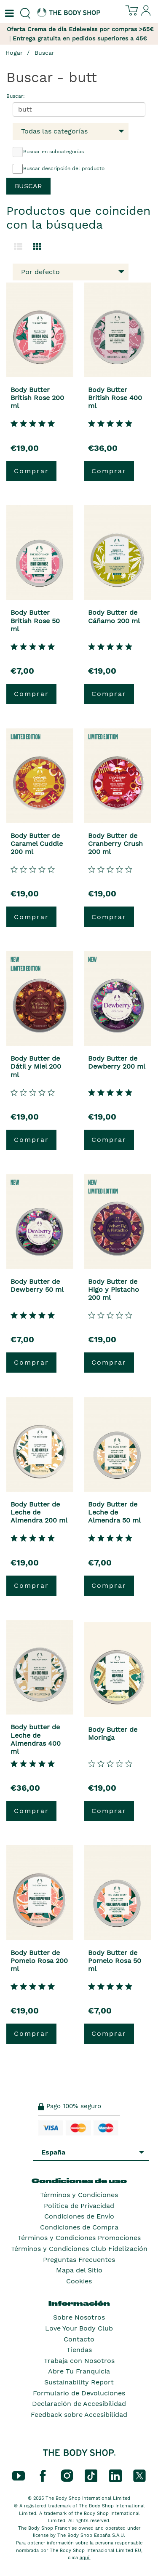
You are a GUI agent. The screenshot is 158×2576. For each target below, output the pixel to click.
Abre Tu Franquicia (79, 2371)
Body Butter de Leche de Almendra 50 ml (114, 1512)
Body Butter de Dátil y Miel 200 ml (36, 1066)
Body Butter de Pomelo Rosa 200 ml (39, 1961)
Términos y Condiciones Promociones (79, 2238)
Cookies (79, 2281)
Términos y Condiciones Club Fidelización (79, 2249)
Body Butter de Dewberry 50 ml (37, 1285)
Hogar (14, 52)
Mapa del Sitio (79, 2270)
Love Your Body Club (79, 2328)
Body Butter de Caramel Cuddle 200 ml (37, 844)
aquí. (85, 2557)
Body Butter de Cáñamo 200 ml (114, 616)
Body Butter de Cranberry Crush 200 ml (115, 844)
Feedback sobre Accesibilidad (79, 2415)
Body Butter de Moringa (112, 1733)
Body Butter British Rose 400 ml (115, 398)
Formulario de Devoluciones (79, 2393)
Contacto (79, 2339)
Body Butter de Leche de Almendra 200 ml (39, 1512)
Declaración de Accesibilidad (79, 2404)
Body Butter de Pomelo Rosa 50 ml (114, 1961)
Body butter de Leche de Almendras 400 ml (36, 1739)
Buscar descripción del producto (58, 169)
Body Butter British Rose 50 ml (35, 620)
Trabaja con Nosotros (79, 2361)
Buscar (44, 52)
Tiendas (79, 2350)
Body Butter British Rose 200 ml (37, 398)
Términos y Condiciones (79, 2195)
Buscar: (15, 96)
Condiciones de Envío (79, 2216)
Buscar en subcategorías (48, 152)
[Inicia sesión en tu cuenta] (146, 14)
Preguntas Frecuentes (79, 2260)
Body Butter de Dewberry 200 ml (116, 1062)
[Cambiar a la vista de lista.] (18, 246)
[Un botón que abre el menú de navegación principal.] (8, 13)
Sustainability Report (79, 2382)
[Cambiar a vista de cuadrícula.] (37, 246)
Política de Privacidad (79, 2206)
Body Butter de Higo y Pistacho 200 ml (113, 1289)
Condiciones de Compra (79, 2227)
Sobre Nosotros (79, 2317)
